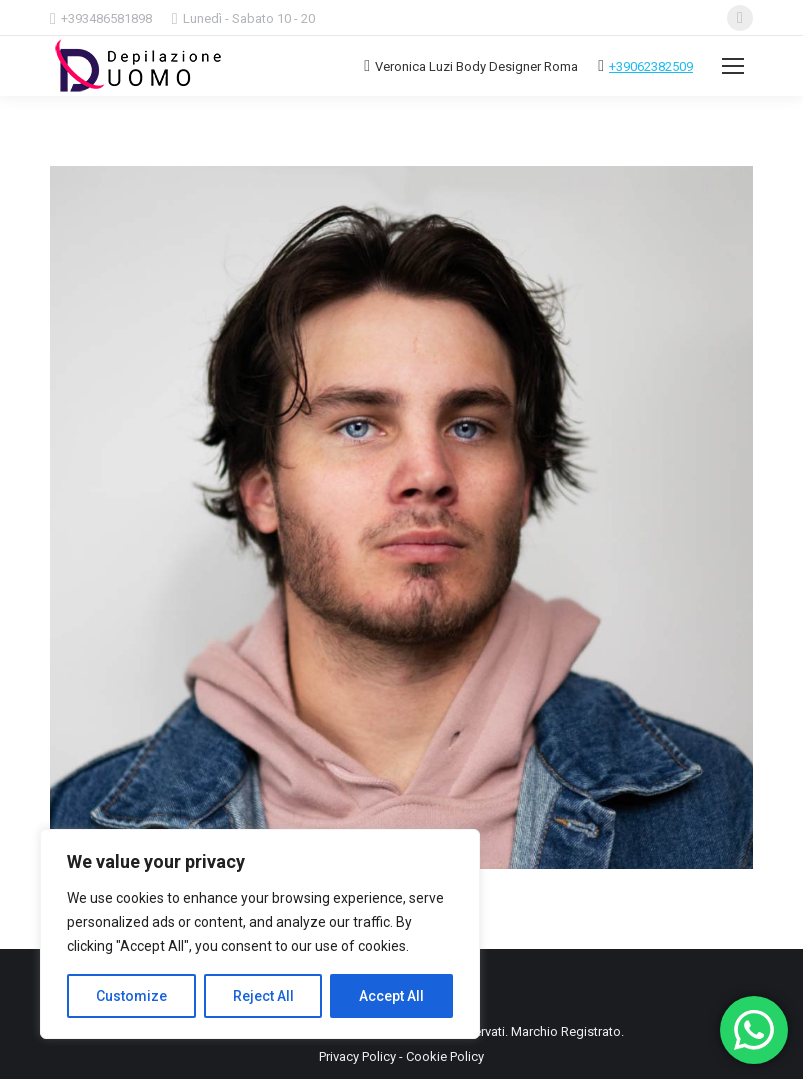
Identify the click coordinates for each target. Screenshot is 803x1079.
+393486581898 (106, 18)
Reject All (263, 996)
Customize (131, 996)
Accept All (391, 996)
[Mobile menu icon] (733, 66)
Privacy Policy (357, 1056)
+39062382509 (651, 66)
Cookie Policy (445, 1056)
